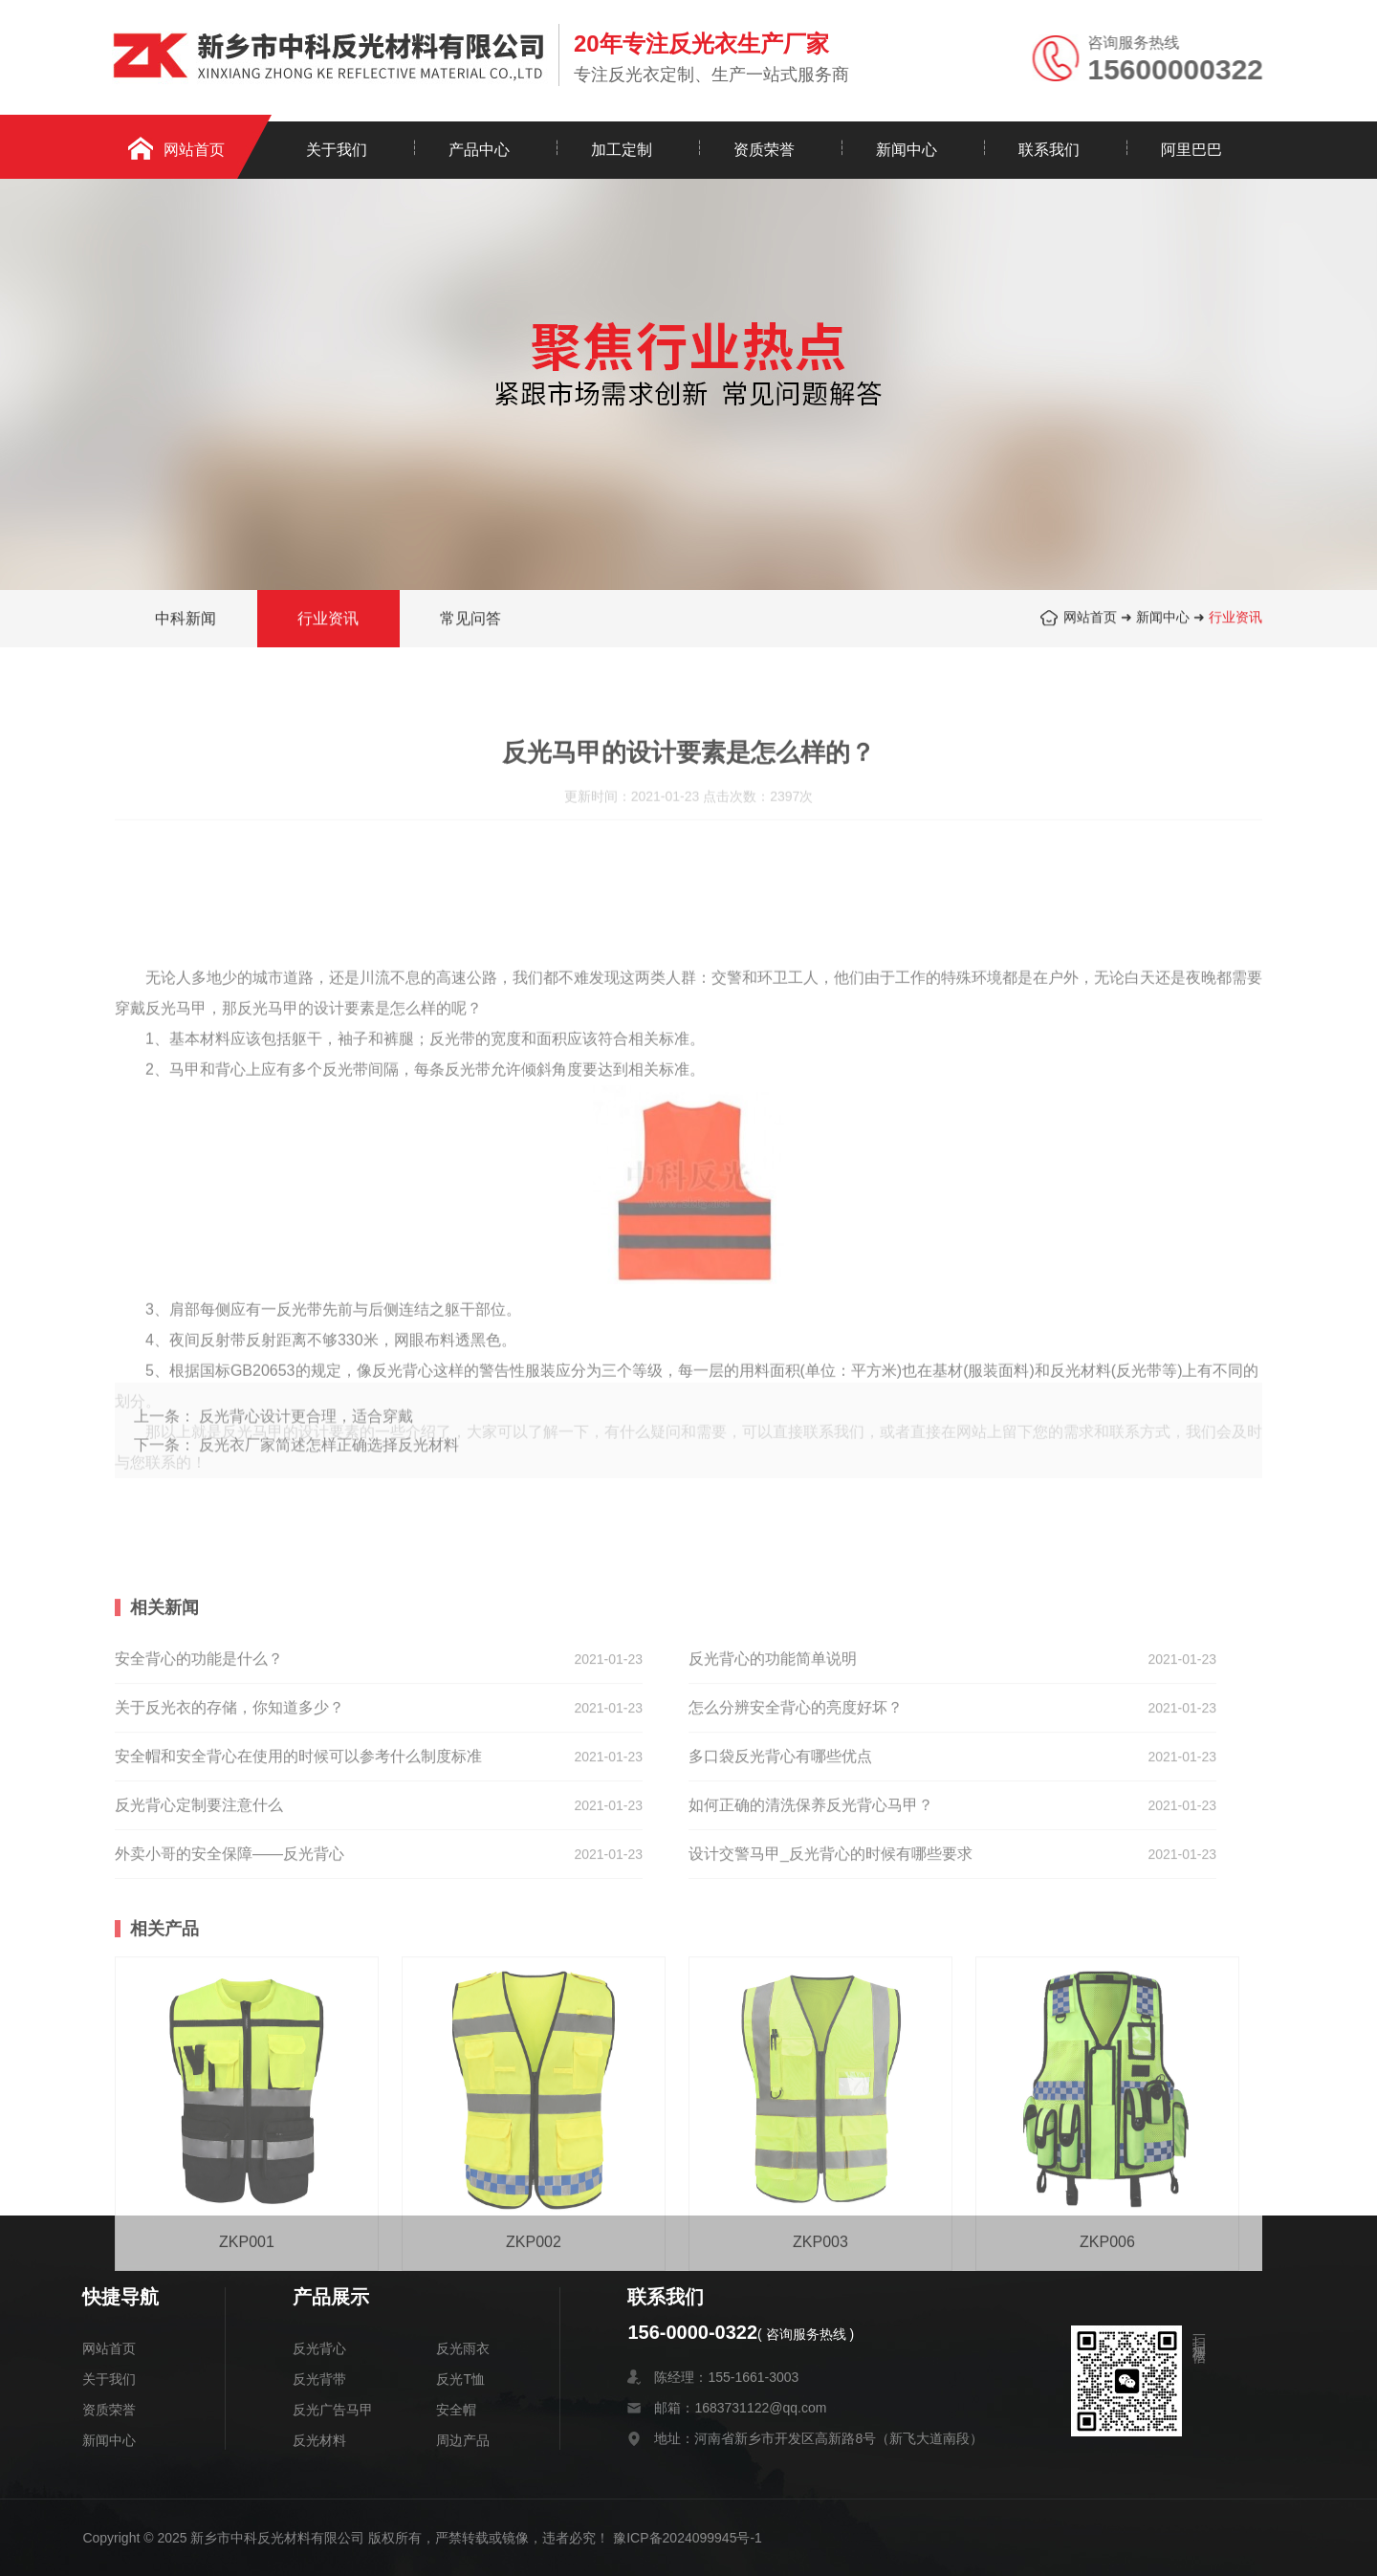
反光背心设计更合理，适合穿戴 (306, 1441)
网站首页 (194, 150)
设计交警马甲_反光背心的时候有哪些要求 (830, 1934)
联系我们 (1049, 150)
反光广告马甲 (333, 2409)
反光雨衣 (463, 2348)
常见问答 (470, 620)
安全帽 (456, 2409)
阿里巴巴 (1191, 150)
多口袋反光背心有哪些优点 (780, 1836)
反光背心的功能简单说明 (772, 1739)
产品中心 (479, 150)
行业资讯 (1235, 618)
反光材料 (319, 2440)
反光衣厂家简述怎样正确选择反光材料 (329, 1470)
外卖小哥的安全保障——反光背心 (229, 1934)
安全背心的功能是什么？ (199, 1739)
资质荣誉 (764, 150)
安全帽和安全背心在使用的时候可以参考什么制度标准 (298, 1836)
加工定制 (621, 150)
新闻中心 (906, 150)
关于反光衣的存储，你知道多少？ (229, 1787)
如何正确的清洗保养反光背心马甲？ (810, 1885)
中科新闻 (185, 620)
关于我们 (336, 150)
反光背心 (319, 2348)
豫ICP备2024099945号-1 (687, 2537)
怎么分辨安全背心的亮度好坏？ (795, 1787)
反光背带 (319, 2379)
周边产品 (463, 2440)
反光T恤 (460, 2379)
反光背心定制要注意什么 (199, 1885)
